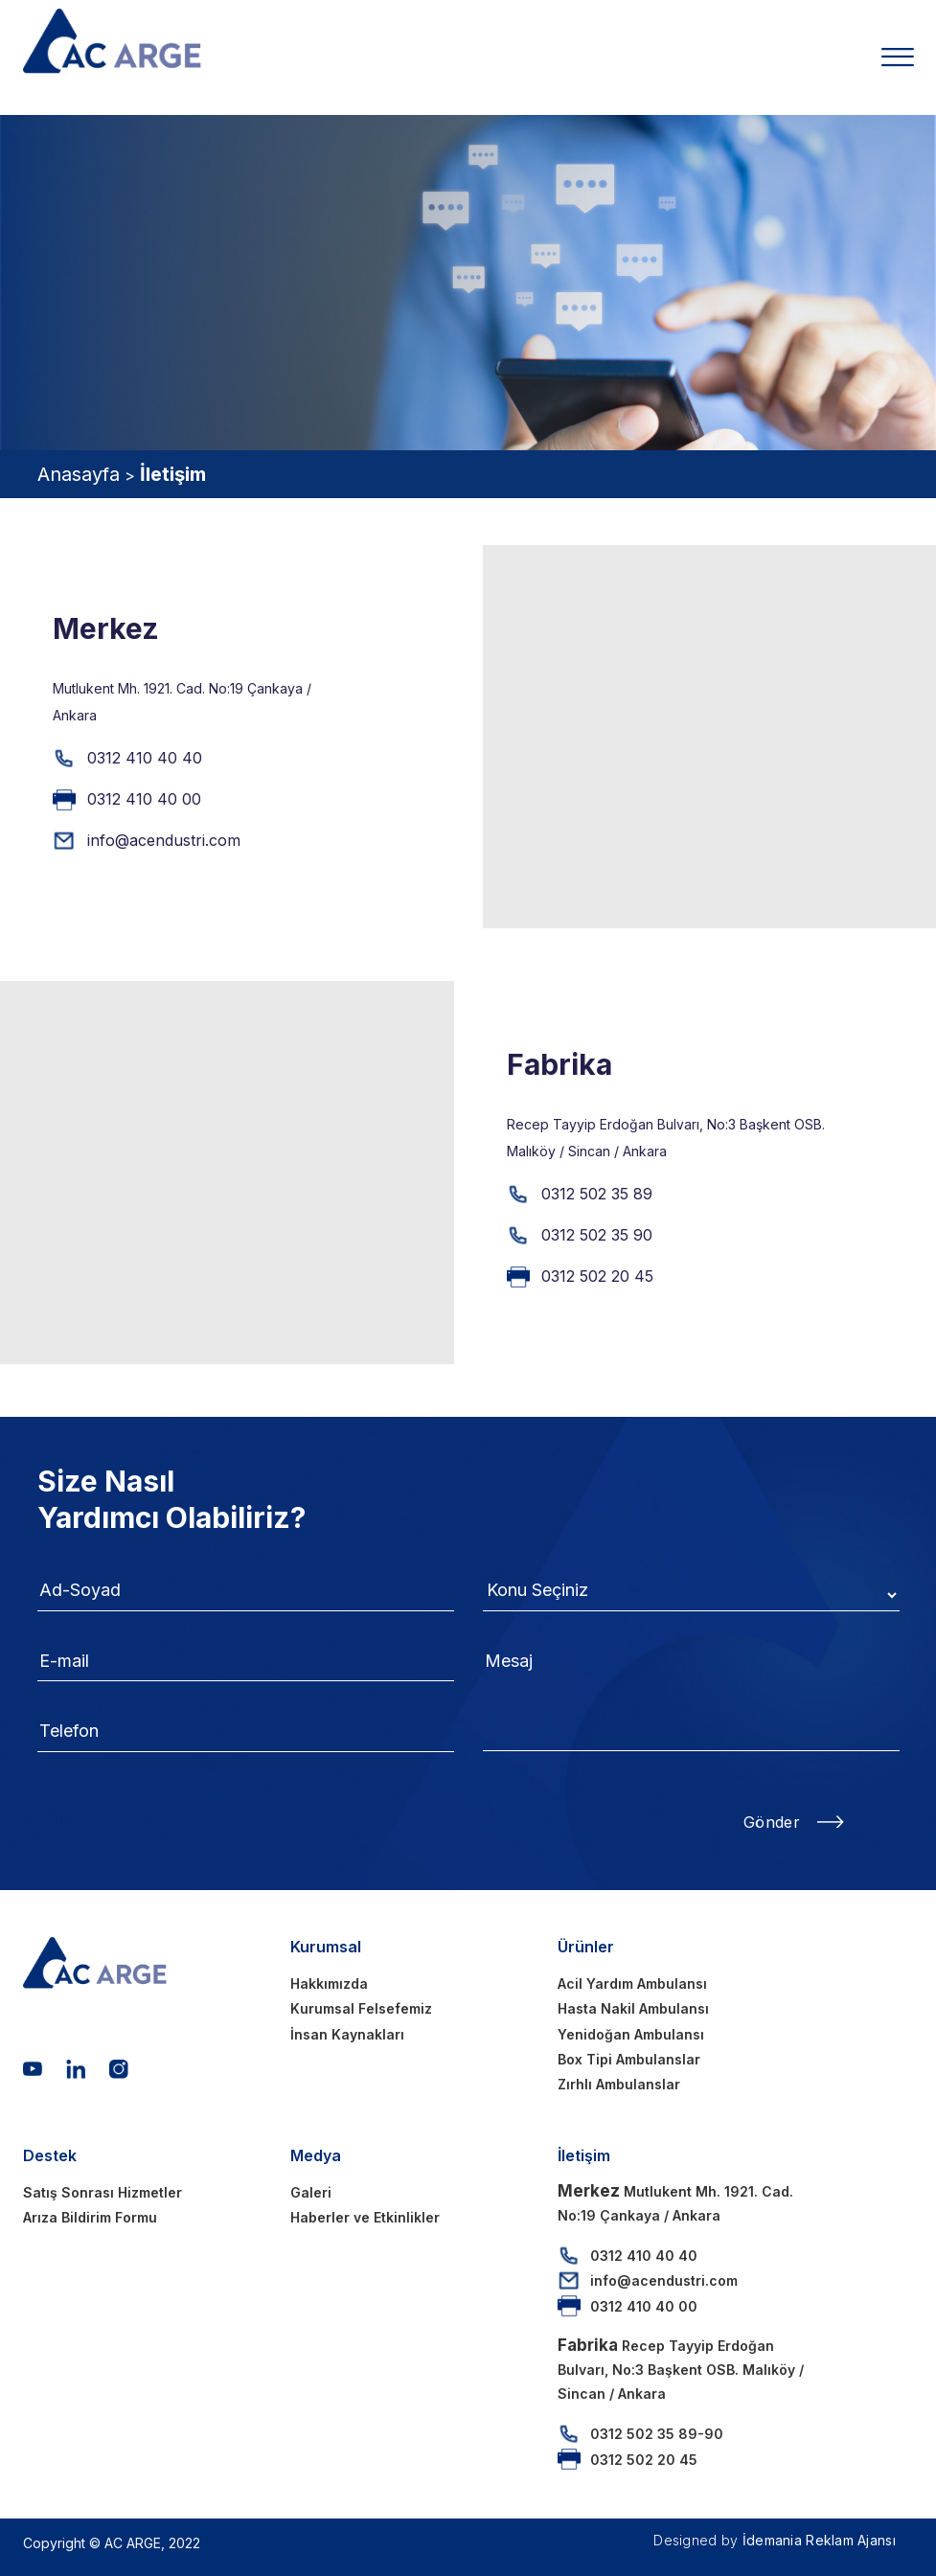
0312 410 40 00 (144, 799)
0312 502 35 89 (596, 1193)
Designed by (774, 2540)
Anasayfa (78, 474)
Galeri (310, 2192)
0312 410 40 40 (144, 757)
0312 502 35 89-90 (656, 2434)
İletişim (173, 474)
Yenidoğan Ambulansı (631, 2034)
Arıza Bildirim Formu (90, 2217)
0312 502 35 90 (596, 1234)
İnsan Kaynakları (347, 2034)
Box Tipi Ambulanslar (629, 2059)
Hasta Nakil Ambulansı (633, 2008)
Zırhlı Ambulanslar (619, 2084)
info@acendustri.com (163, 840)
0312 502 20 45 (597, 1276)
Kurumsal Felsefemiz (361, 2008)
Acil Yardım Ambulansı (632, 1983)
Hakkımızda (329, 1983)
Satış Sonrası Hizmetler (102, 2192)
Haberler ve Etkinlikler (365, 2217)
